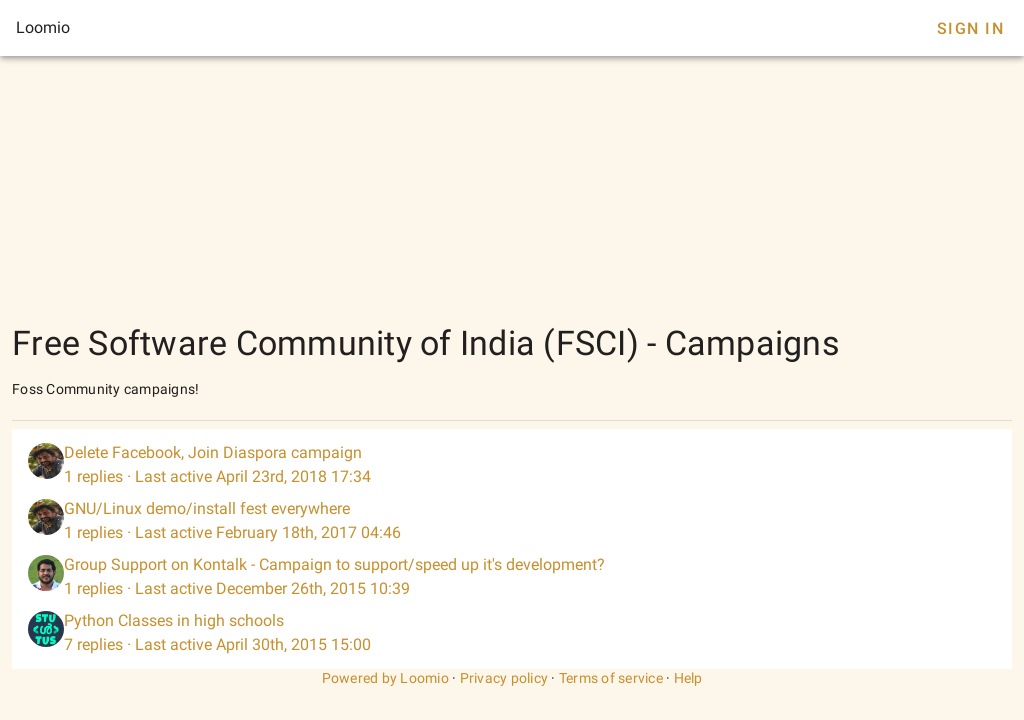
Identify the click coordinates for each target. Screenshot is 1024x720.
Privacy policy (504, 678)
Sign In (970, 28)
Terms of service (611, 678)
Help (688, 678)
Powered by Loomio (385, 678)
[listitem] (512, 465)
